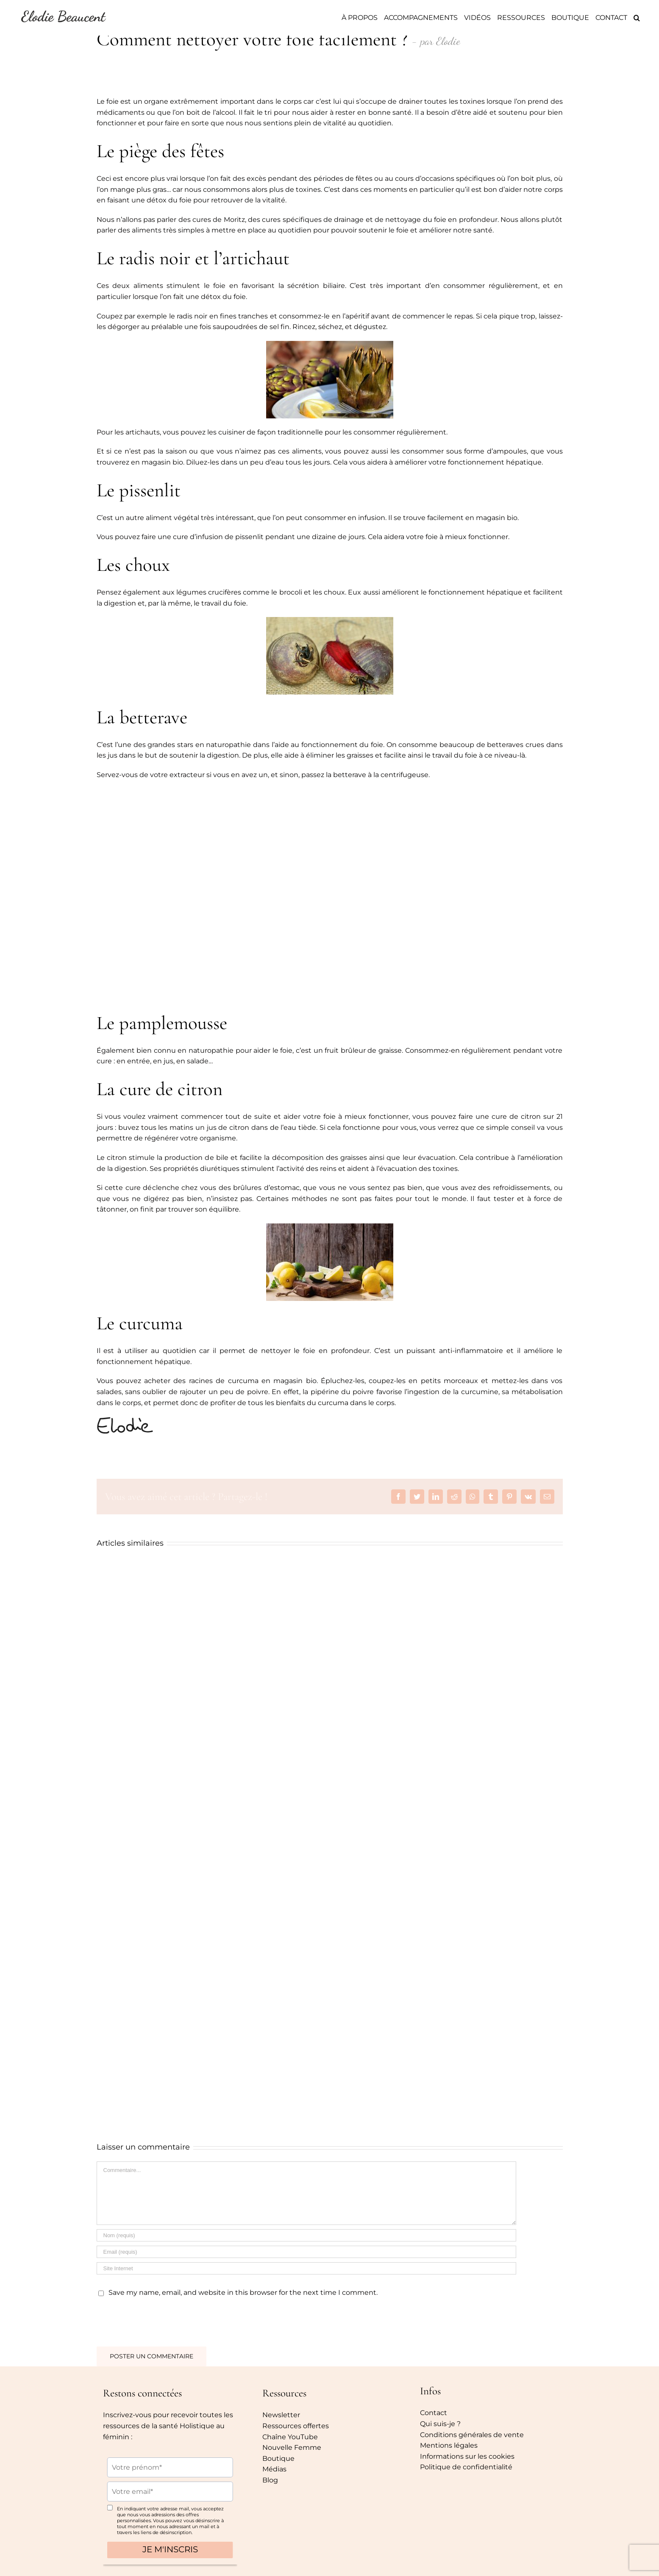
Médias (274, 2469)
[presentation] (155, 2320)
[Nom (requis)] (306, 2235)
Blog (270, 2480)
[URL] (306, 2268)
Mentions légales (449, 2445)
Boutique (278, 2458)
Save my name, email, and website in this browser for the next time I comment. (243, 2292)
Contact (433, 2413)
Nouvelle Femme (291, 2447)
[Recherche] (637, 18)
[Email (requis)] (306, 2252)
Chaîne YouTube (290, 2437)
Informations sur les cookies (467, 2456)
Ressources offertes (295, 2426)
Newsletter (281, 2415)
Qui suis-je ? (440, 2424)
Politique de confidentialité (466, 2467)
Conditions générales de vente (472, 2435)
